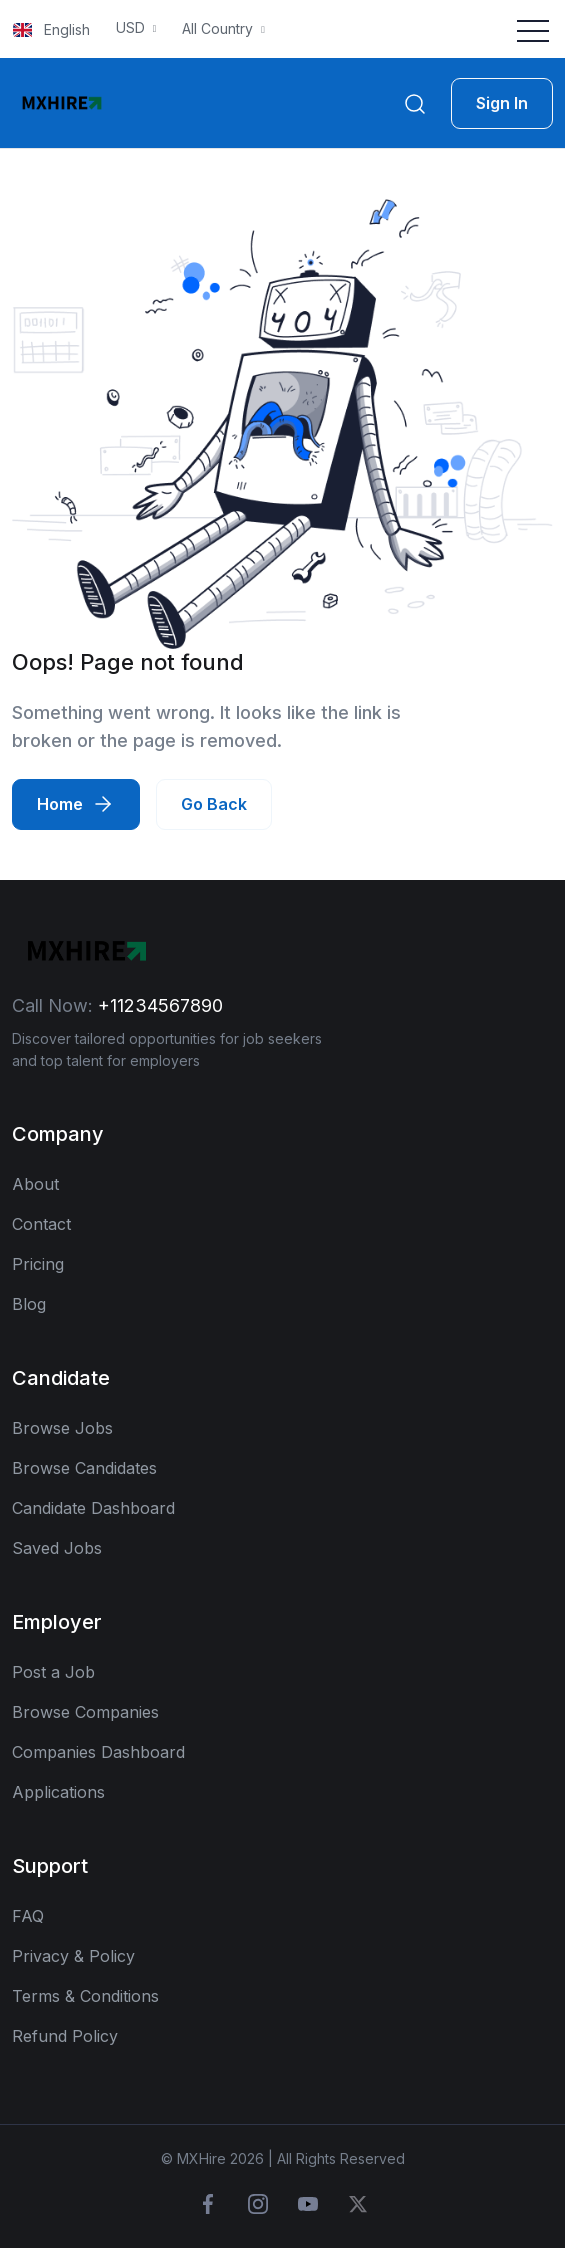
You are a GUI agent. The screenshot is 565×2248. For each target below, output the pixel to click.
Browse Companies (85, 1712)
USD (132, 27)
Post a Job (53, 1672)
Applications (58, 1792)
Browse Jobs (62, 1428)
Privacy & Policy (73, 1956)
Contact (41, 1224)
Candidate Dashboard (93, 1508)
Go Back (214, 804)
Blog (29, 1304)
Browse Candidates (84, 1468)
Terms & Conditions (85, 1996)
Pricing (38, 1264)
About (35, 1184)
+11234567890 (160, 1005)
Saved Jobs (57, 1548)
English (51, 29)
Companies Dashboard (98, 1752)
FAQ (28, 1916)
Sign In (502, 103)
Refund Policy (65, 2036)
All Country (219, 28)
